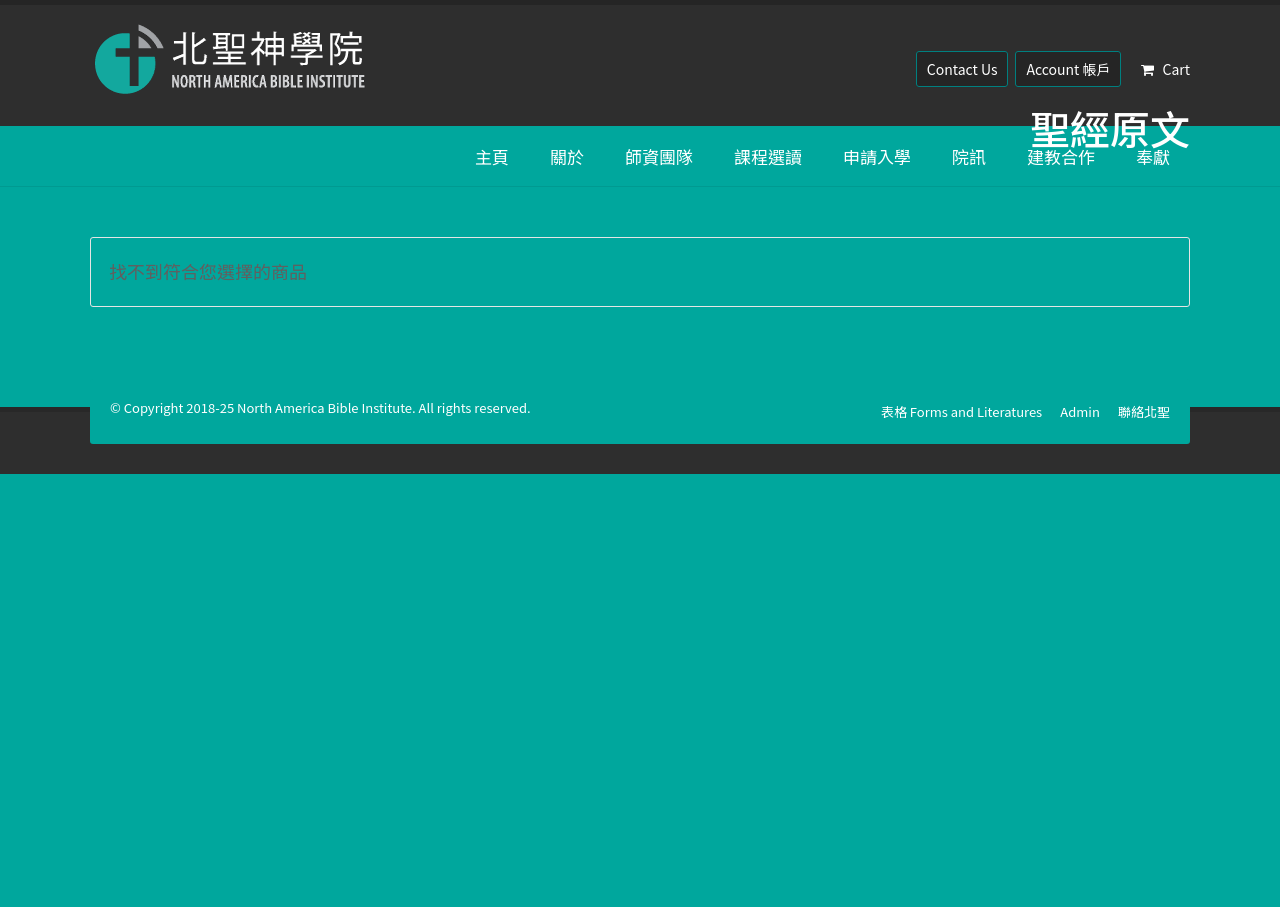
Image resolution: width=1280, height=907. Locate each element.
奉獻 (1153, 156)
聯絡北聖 (1144, 411)
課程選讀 (768, 156)
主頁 (492, 156)
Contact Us (962, 69)
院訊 (969, 156)
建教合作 (1061, 156)
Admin (1080, 411)
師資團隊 (659, 156)
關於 (567, 156)
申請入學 (877, 156)
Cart (1165, 69)
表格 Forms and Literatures (961, 411)
